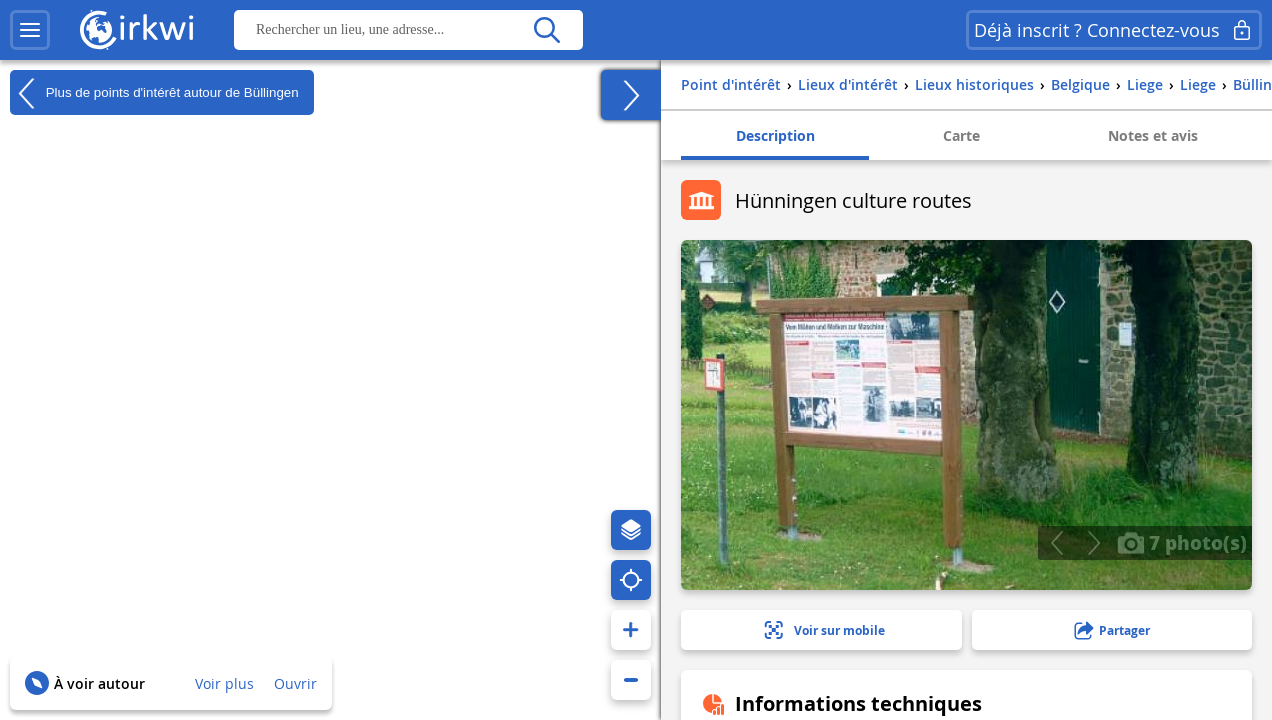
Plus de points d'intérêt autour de (154, 93)
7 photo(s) (1182, 542)
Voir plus (224, 683)
